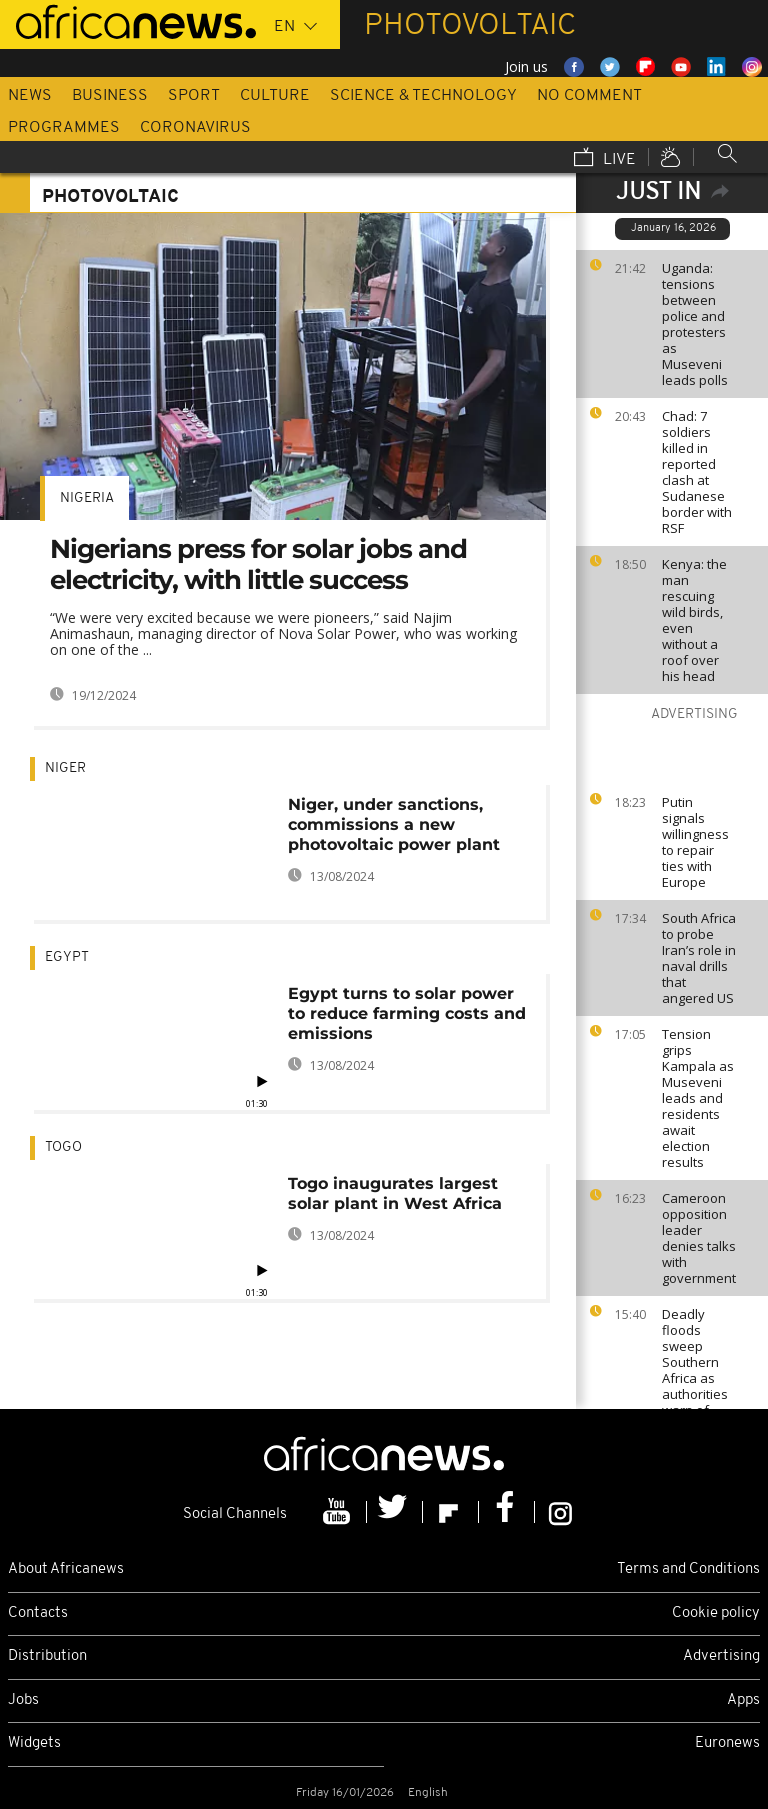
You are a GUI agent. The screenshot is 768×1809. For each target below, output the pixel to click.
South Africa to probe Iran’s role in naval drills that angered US (699, 958)
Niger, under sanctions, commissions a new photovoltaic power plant (394, 824)
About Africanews (66, 1569)
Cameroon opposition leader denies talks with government (699, 1238)
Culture (275, 96)
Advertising (721, 1656)
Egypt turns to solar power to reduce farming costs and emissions (407, 1013)
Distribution (47, 1656)
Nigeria (87, 498)
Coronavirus (195, 128)
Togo (63, 1147)
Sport (194, 96)
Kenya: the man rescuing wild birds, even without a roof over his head (694, 620)
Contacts (38, 1613)
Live (605, 159)
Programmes (64, 128)
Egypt (67, 957)
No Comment (589, 96)
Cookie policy (716, 1613)
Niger (65, 768)
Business (110, 96)
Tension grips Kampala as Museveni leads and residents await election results (698, 1098)
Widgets (34, 1743)
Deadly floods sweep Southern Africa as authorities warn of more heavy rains (698, 1378)
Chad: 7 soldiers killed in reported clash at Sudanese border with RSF (697, 472)
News (30, 96)
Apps (743, 1700)
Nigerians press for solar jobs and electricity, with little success (258, 564)
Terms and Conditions (688, 1569)
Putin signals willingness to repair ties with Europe (695, 842)
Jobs (23, 1700)
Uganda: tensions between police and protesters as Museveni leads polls (695, 324)
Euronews (727, 1743)
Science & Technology (423, 96)
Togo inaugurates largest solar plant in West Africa (395, 1193)
